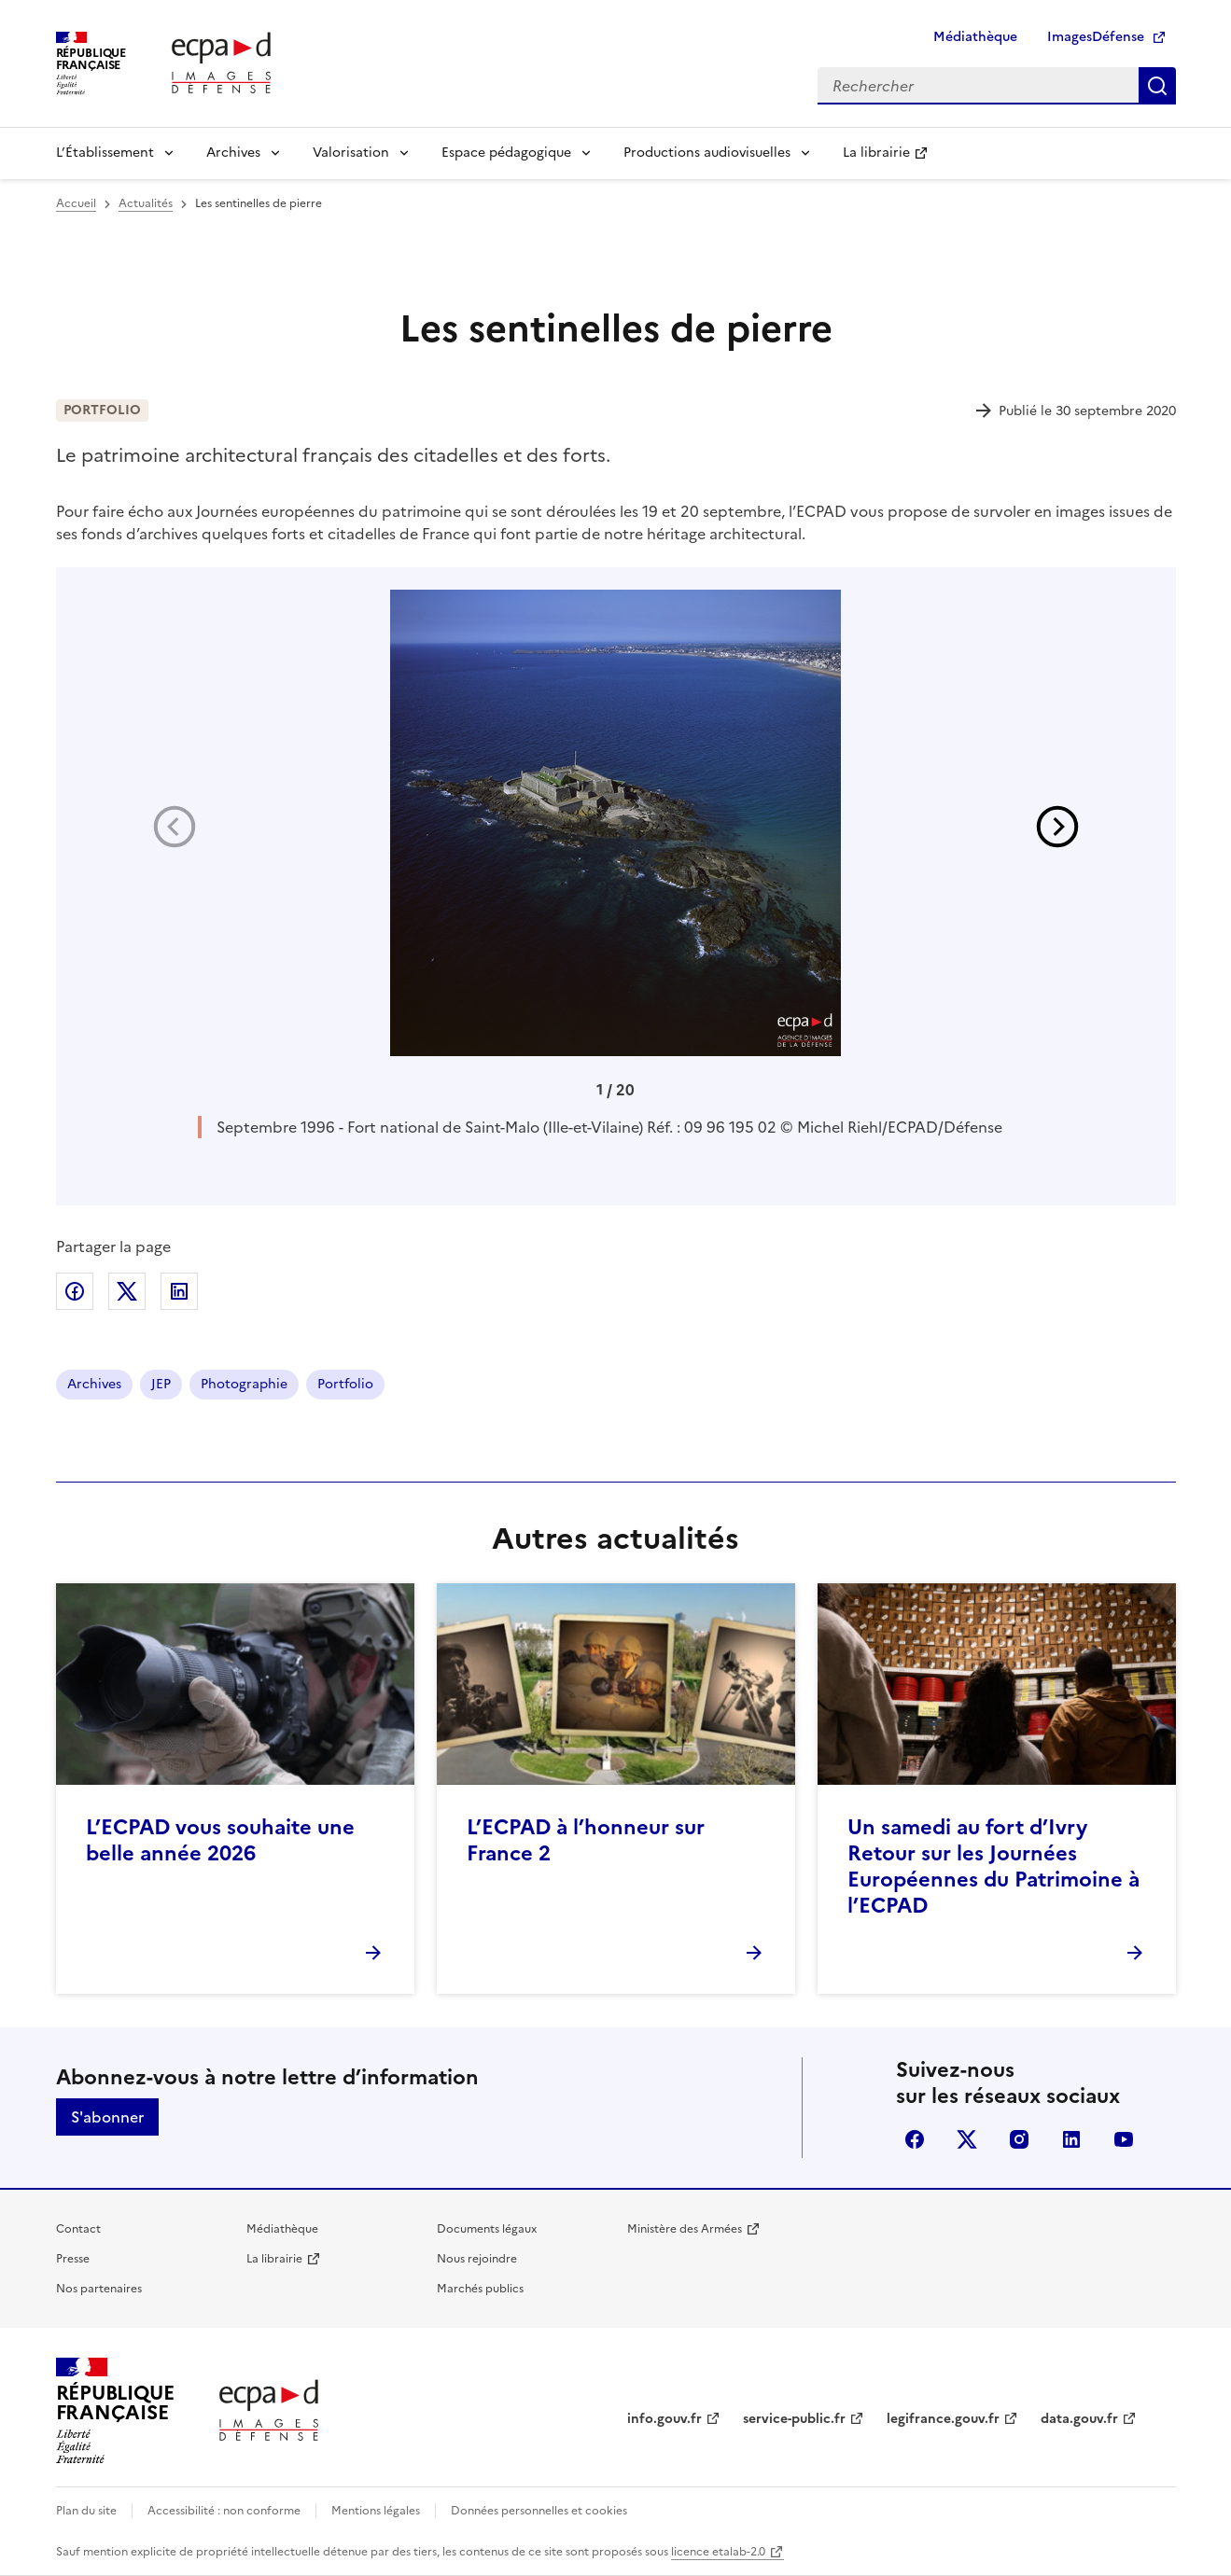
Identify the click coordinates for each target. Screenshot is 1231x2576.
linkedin (1071, 2139)
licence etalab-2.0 (718, 2551)
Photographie (244, 1384)
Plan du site (86, 2510)
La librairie (876, 152)
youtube (1123, 2139)
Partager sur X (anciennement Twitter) (127, 1291)
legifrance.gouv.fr (943, 2419)
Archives (233, 152)
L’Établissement (105, 152)
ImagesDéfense (1095, 37)
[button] (1057, 826)
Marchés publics (480, 2288)
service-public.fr (794, 2419)
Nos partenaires (99, 2288)
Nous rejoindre (477, 2258)
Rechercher (1157, 85)
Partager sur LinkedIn (179, 1291)
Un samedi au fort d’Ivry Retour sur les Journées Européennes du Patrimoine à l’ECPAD (993, 1866)
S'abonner (107, 2117)
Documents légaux (487, 2229)
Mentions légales (375, 2510)
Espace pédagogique (506, 152)
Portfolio (345, 1384)
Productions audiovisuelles (706, 152)
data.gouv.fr (1079, 2419)
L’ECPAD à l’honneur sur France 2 (586, 1840)
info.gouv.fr (664, 2419)
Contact (78, 2229)
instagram (1019, 2139)
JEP (161, 1384)
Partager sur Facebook (74, 1291)
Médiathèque (975, 37)
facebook (914, 2139)
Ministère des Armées (684, 2229)
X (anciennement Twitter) (967, 2139)
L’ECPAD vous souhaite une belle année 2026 (220, 1840)
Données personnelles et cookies (539, 2510)
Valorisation (351, 152)
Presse (73, 2258)
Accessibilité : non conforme (224, 2510)
